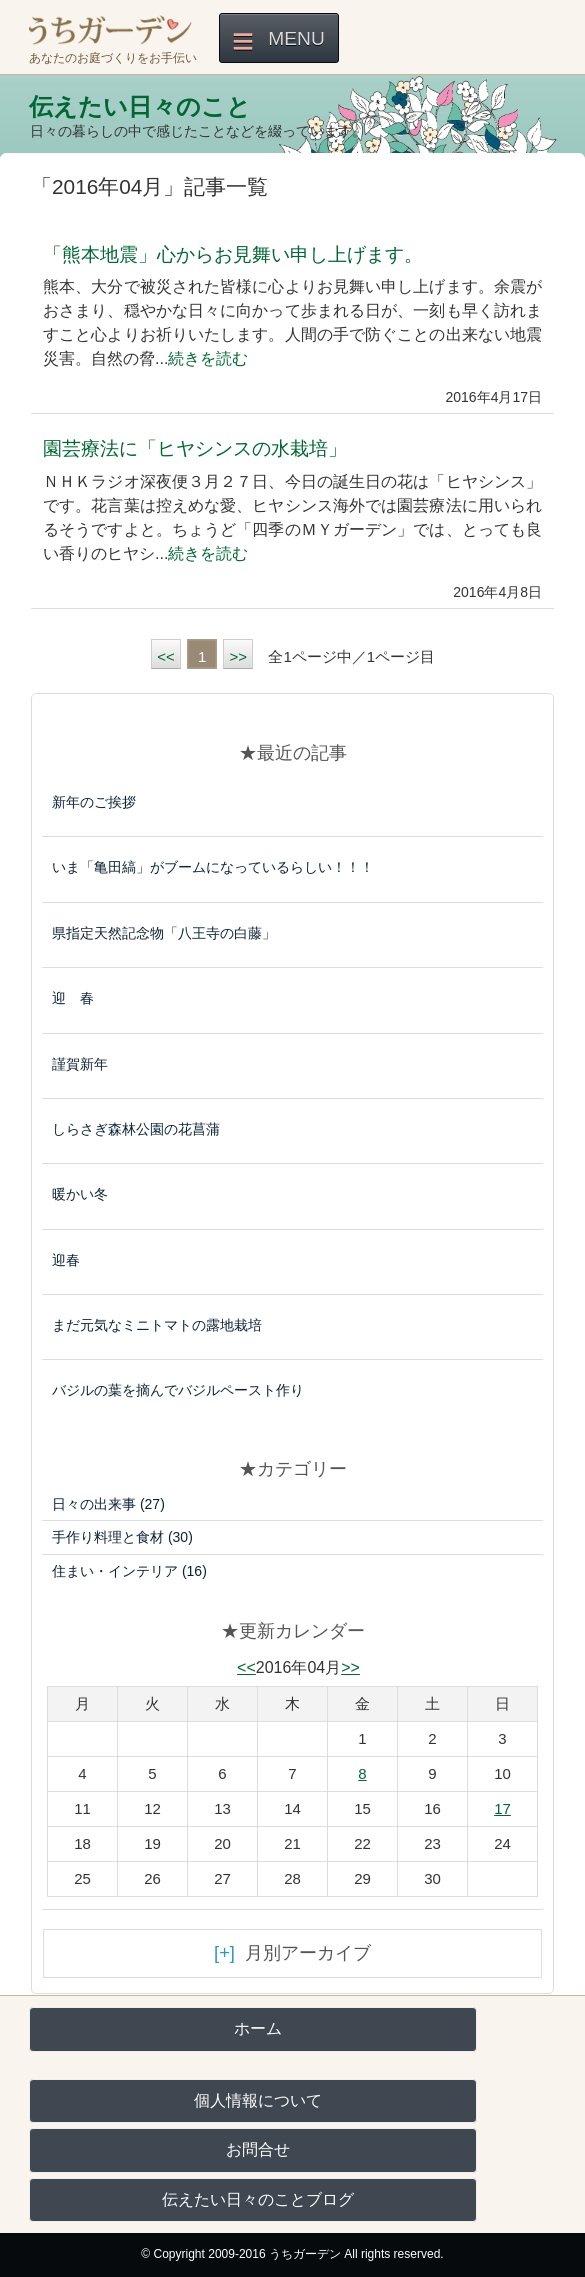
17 (502, 1808)
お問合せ (258, 2149)
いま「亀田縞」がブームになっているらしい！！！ (213, 867)
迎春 (66, 1260)
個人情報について (258, 2100)
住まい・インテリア (129, 1571)
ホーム (258, 2028)
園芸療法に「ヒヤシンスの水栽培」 (195, 448)
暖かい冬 (80, 1194)
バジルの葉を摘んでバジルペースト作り (178, 1390)
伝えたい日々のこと (140, 106)
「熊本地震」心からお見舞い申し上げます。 (233, 254)
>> (238, 656)
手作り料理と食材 (122, 1537)
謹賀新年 (80, 1064)
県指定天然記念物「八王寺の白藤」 (164, 933)
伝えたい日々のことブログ (258, 2199)
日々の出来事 (108, 1504)
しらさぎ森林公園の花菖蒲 (136, 1129)
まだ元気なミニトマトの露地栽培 (157, 1325)
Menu (296, 38)
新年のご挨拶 (94, 802)
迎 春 (73, 998)
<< (166, 656)
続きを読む (208, 358)
